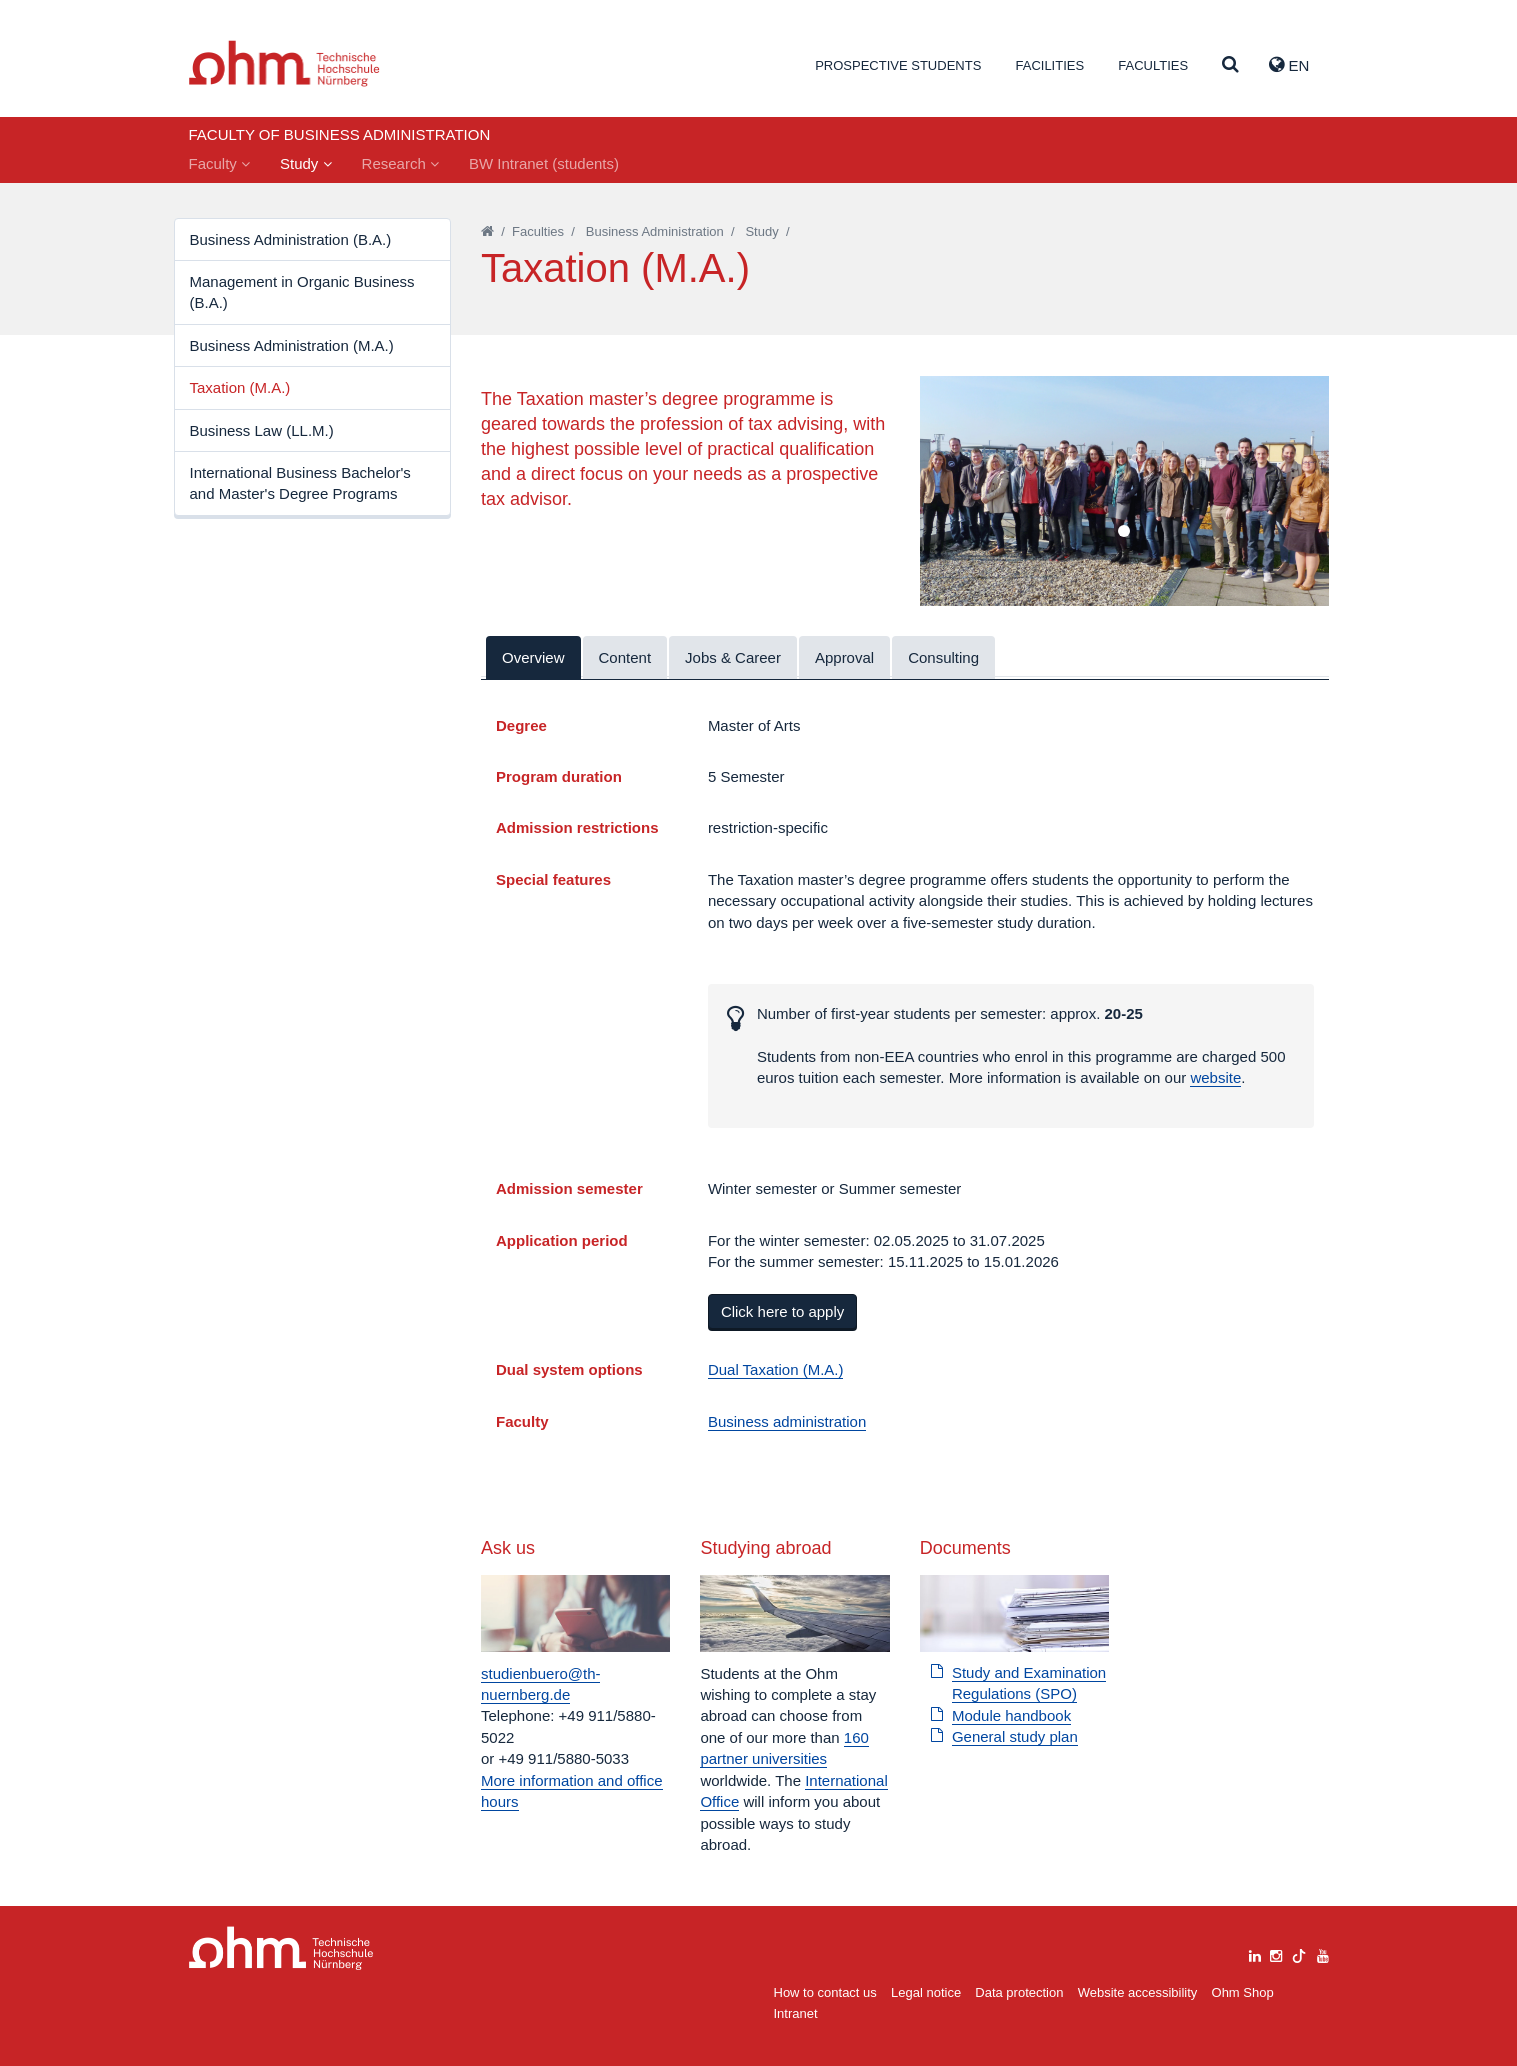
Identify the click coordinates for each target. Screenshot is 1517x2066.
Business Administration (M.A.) (292, 345)
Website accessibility (1138, 1992)
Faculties (1153, 65)
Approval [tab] (844, 657)
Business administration (787, 1421)
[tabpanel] (1124, 491)
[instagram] (1276, 1953)
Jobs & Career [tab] (733, 657)
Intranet (796, 2013)
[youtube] (1323, 1953)
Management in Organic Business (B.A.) (302, 292)
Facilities (1049, 65)
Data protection (1019, 1992)
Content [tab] (625, 657)
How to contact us (825, 1992)
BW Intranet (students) (544, 163)
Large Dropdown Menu (281, 1948)
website (1215, 1077)
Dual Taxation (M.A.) (776, 1369)
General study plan (1015, 1736)
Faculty (220, 163)
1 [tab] (1124, 532)
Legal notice (926, 1992)
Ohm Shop (1243, 1992)
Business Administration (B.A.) (291, 239)
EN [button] (1289, 65)
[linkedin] (1255, 1953)
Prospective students (898, 65)
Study (306, 163)
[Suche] (1230, 65)
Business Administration (655, 231)
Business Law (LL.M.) (262, 430)
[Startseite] (487, 231)
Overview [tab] (533, 657)
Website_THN (284, 63)
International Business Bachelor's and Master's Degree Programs (300, 483)
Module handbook (1011, 1715)
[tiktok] (1299, 1953)
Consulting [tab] (943, 657)
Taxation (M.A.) (240, 387)
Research (400, 163)
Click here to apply (782, 1311)
